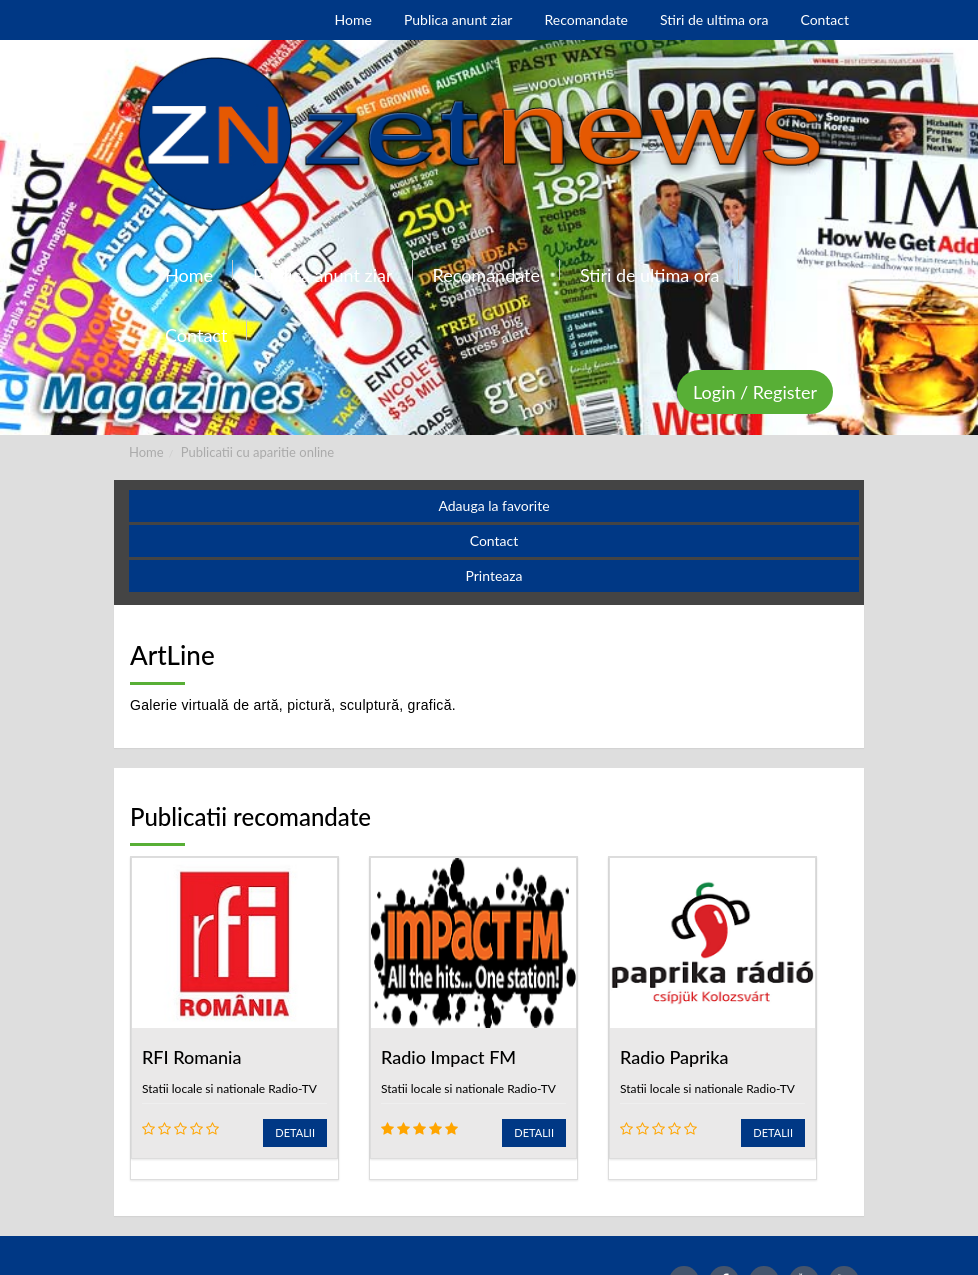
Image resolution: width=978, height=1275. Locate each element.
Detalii (295, 1132)
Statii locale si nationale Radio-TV (229, 1088)
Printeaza (493, 575)
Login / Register (755, 392)
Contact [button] (494, 540)
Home (146, 452)
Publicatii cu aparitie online (257, 452)
